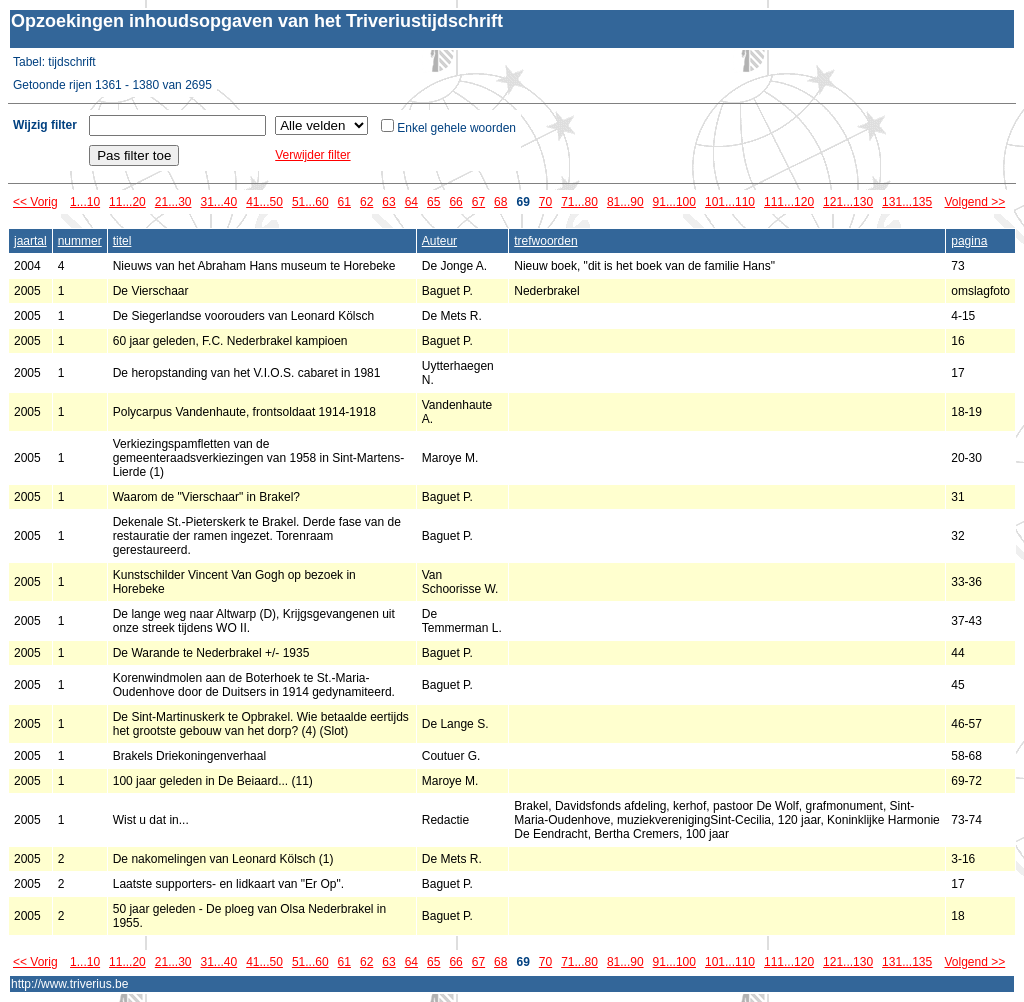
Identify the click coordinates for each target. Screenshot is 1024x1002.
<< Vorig (35, 202)
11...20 (127, 202)
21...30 (173, 202)
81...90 (625, 202)
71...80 (579, 202)
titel (122, 241)
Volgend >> (975, 202)
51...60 (310, 202)
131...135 (907, 202)
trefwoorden (545, 241)
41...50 (264, 202)
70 (545, 202)
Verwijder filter (312, 155)
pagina (969, 241)
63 (388, 202)
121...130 (848, 202)
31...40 (218, 202)
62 (366, 202)
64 (411, 202)
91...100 (674, 202)
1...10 (85, 202)
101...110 (730, 202)
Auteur (439, 241)
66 (455, 202)
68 (500, 202)
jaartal (30, 241)
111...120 (789, 202)
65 (433, 202)
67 (478, 202)
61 (344, 202)
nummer (80, 241)
